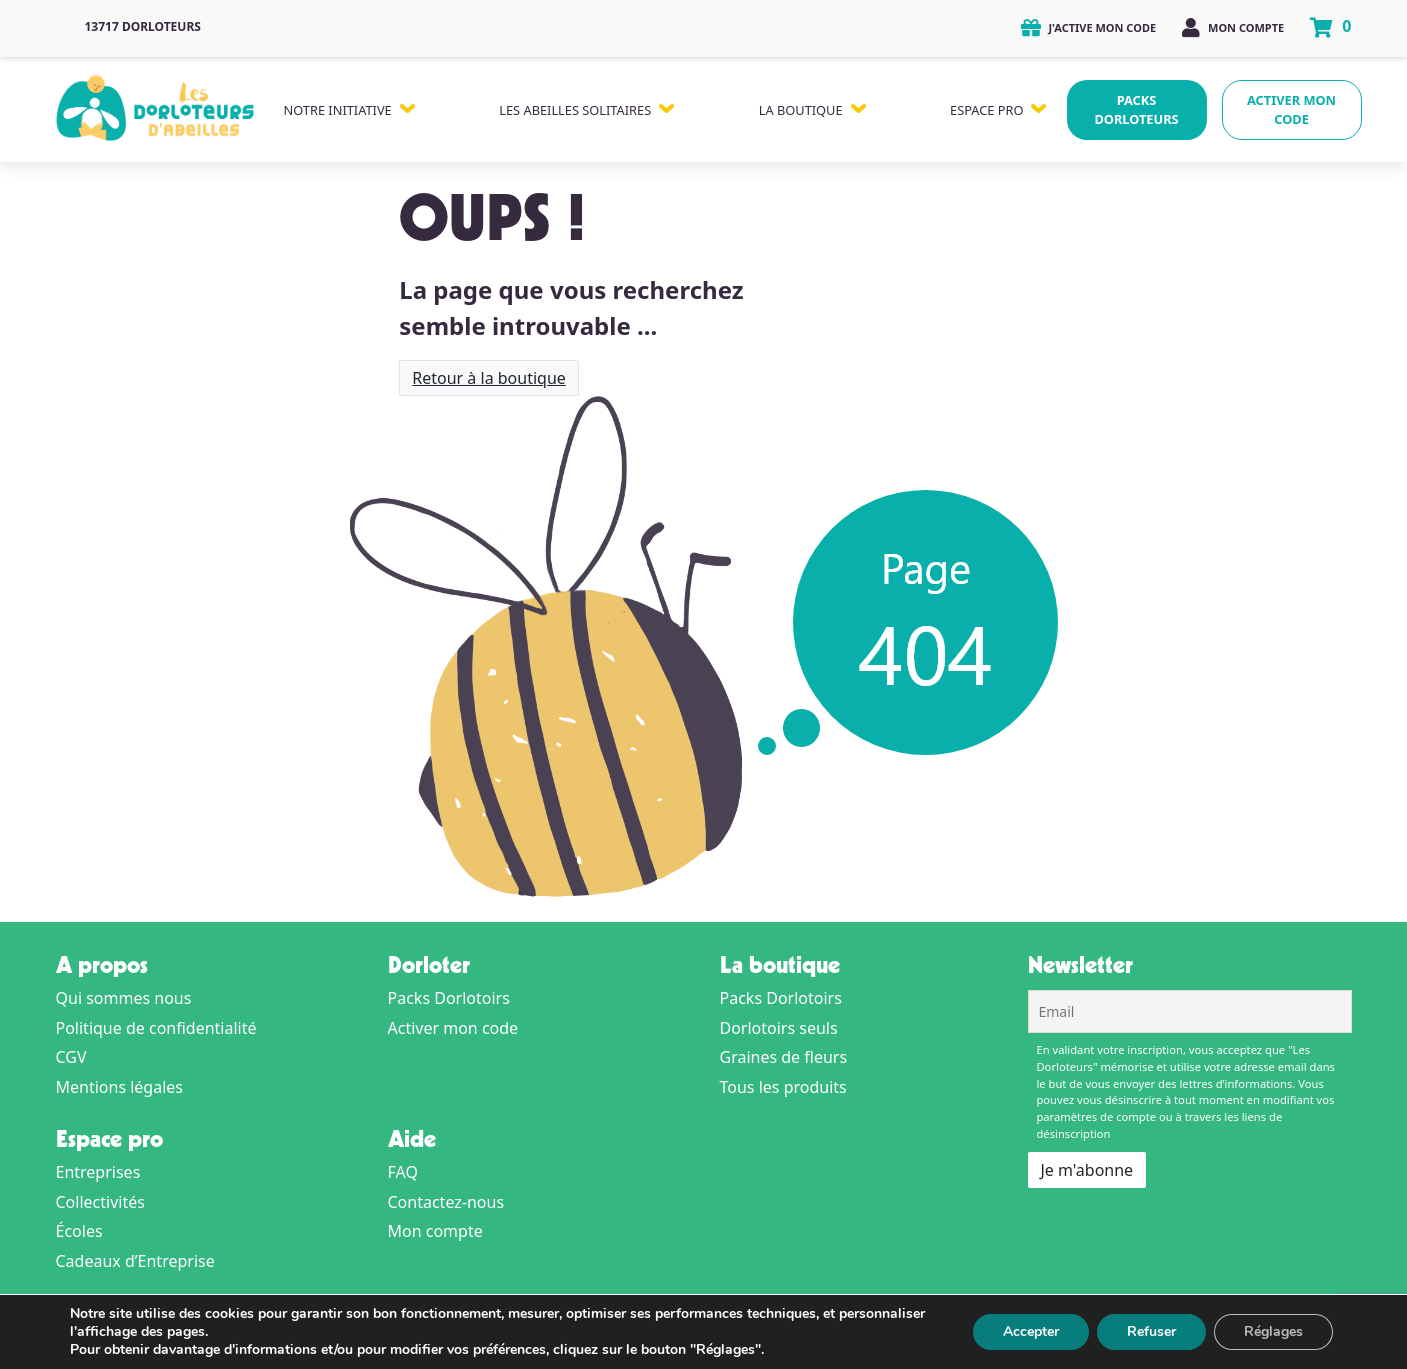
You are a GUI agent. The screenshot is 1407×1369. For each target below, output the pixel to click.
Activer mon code (1291, 109)
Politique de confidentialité (156, 1028)
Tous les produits (783, 1087)
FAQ (403, 1172)
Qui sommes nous (124, 998)
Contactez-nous (446, 1202)
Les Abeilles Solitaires (575, 110)
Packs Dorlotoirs (449, 998)
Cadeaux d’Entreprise (135, 1261)
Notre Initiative (338, 110)
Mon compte (1233, 27)
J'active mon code (1089, 27)
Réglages (1272, 1332)
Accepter (1023, 1332)
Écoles (79, 1231)
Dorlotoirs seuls (779, 1028)
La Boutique (801, 110)
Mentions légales (120, 1087)
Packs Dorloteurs (1136, 109)
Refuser (1147, 1332)
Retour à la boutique (489, 378)
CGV (71, 1057)
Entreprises (98, 1172)
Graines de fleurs (784, 1057)
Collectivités (100, 1202)
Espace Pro (986, 110)
